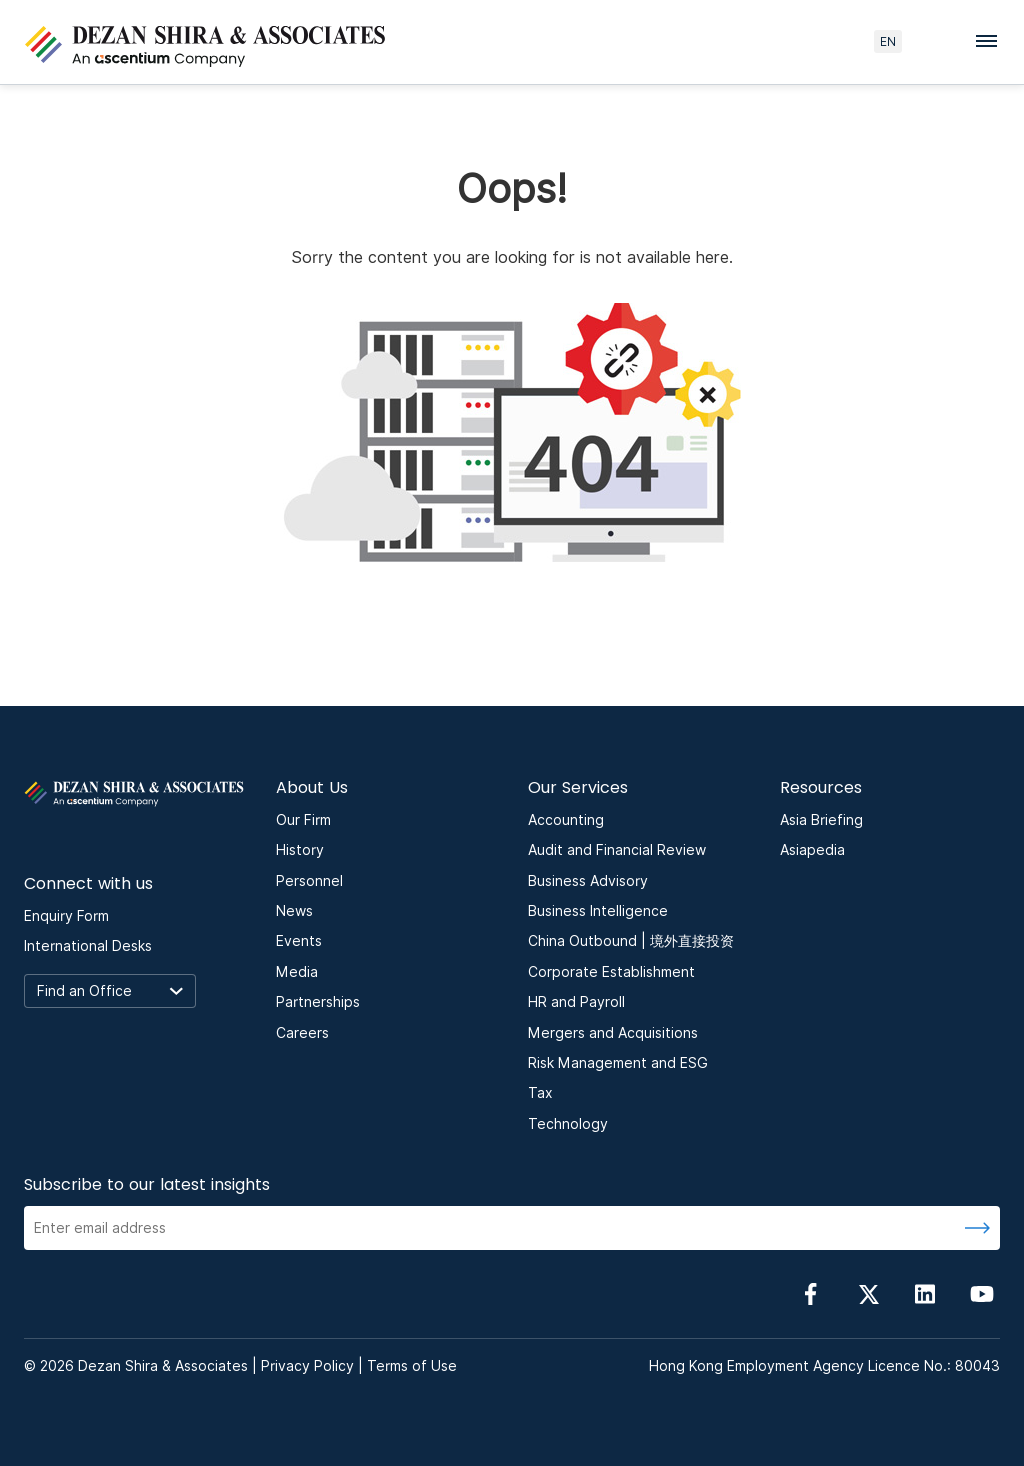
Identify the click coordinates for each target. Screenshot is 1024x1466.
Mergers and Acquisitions (613, 1033)
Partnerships (318, 1002)
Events (299, 941)
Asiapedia (812, 850)
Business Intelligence (598, 911)
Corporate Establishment (611, 972)
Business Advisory (588, 881)
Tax (540, 1093)
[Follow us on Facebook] (811, 1293)
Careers (302, 1033)
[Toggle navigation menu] (992, 40)
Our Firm (303, 820)
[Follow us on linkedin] (925, 1293)
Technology (568, 1124)
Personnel (309, 881)
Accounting (566, 820)
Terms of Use (412, 1366)
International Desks (88, 946)
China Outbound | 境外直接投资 (631, 941)
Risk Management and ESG (618, 1063)
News (294, 911)
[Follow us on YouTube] (982, 1293)
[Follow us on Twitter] (868, 1293)
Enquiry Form (66, 916)
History (300, 850)
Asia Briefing (821, 820)
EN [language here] (888, 41)
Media (297, 972)
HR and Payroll (576, 1002)
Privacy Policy (307, 1366)
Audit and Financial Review (617, 850)
